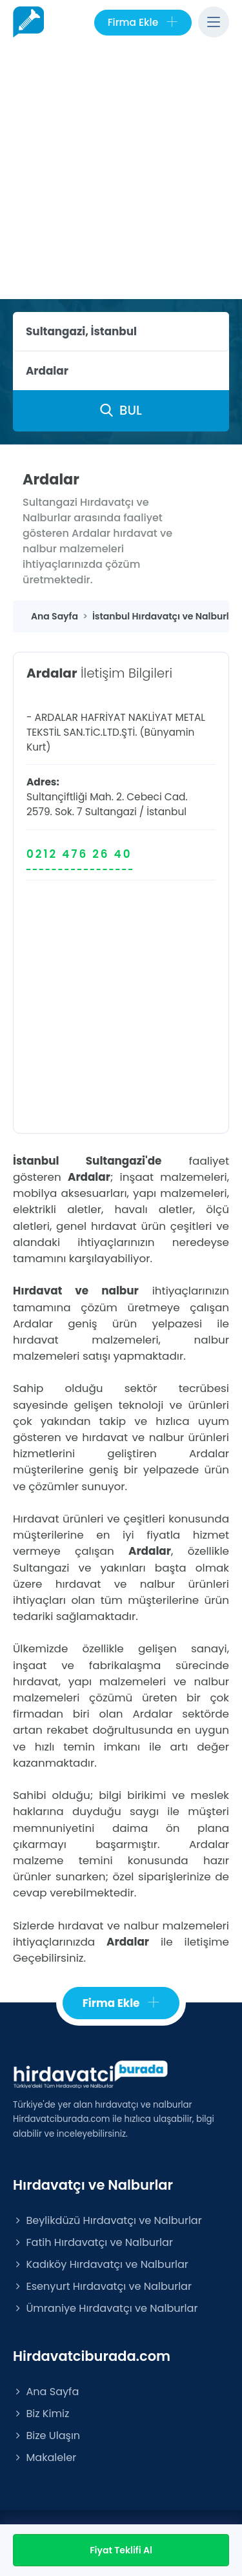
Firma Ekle (143, 23)
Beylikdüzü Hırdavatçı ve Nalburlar (107, 2220)
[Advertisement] (121, 171)
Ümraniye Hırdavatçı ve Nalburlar (105, 2308)
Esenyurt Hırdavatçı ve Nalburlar (102, 2286)
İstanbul (166, 811)
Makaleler (44, 2457)
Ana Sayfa (46, 2391)
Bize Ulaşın (46, 2435)
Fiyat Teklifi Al (121, 2550)
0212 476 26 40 (79, 854)
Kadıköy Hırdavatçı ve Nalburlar (100, 2264)
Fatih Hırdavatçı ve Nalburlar (93, 2242)
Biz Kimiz (41, 2413)
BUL (120, 410)
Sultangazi (111, 811)
